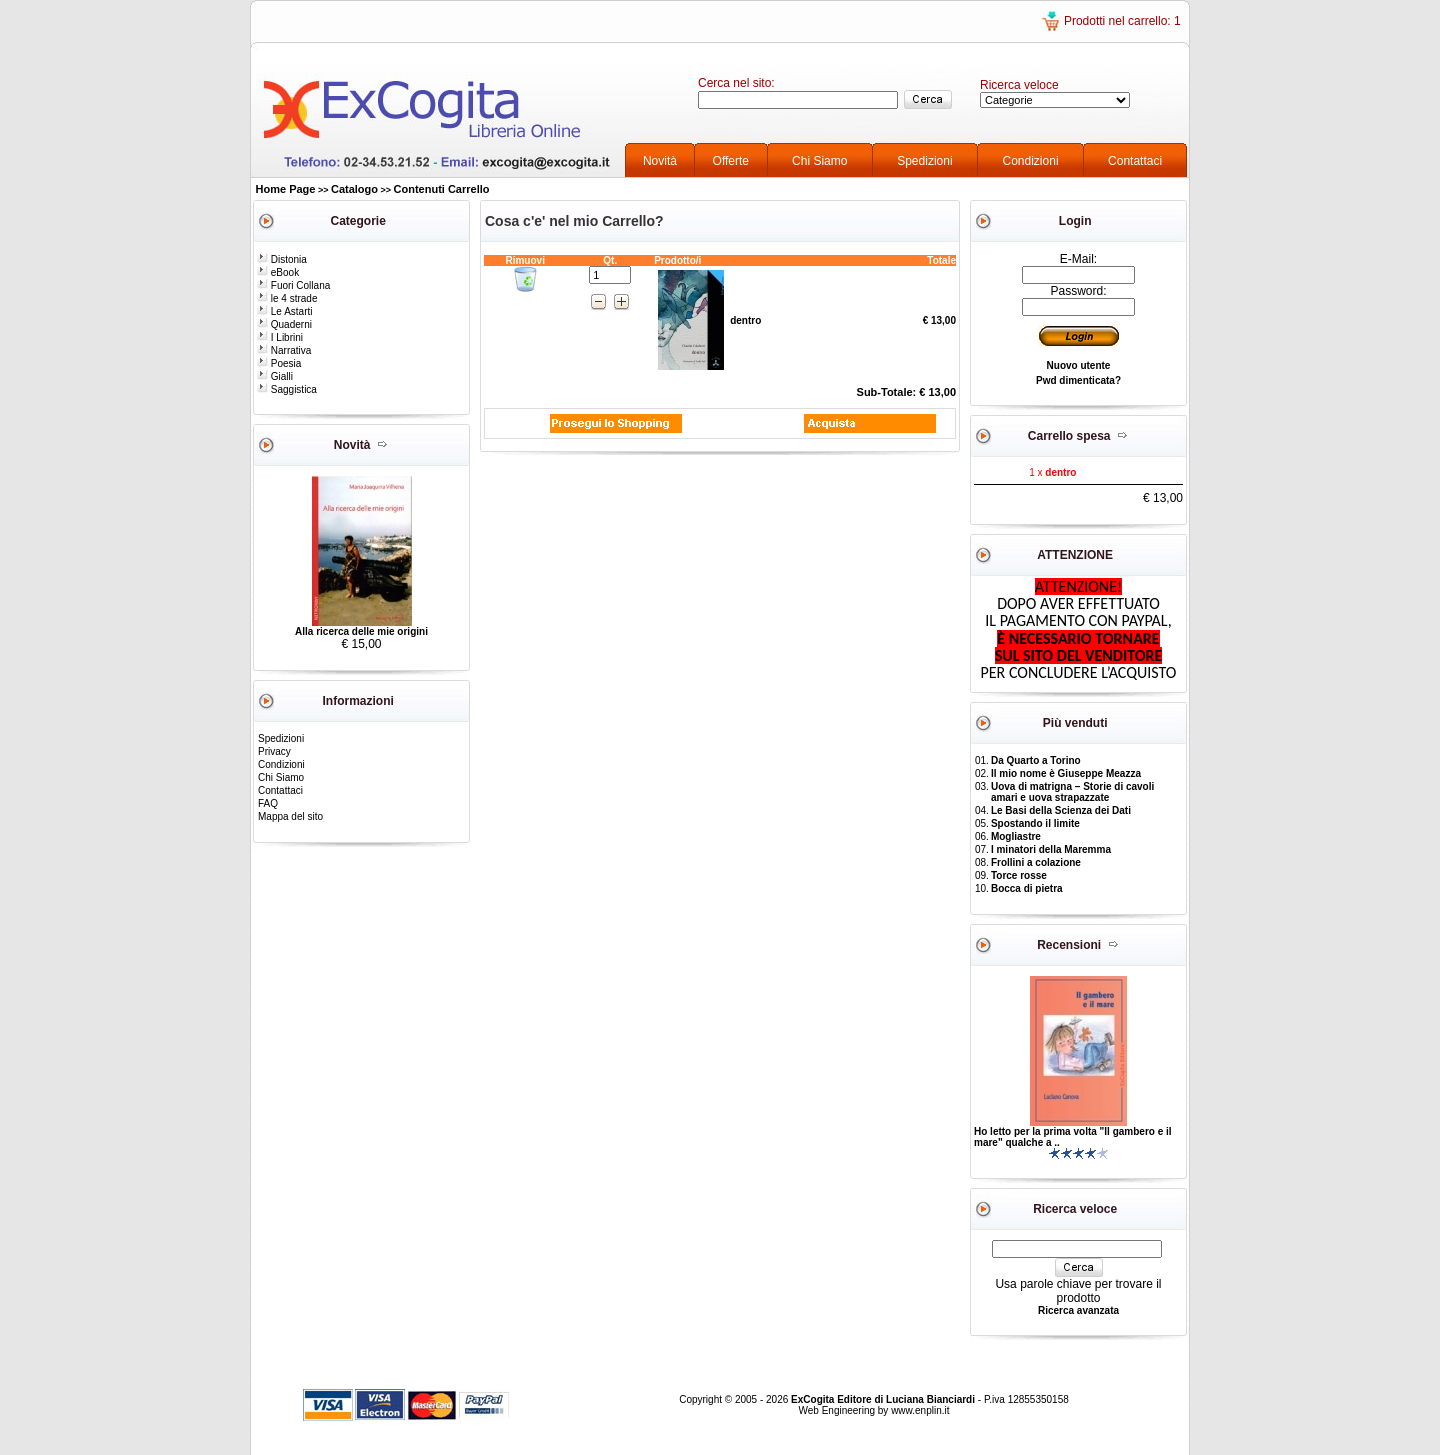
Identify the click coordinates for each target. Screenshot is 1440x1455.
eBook (278, 272)
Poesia (279, 363)
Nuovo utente (1079, 365)
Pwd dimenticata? (1078, 380)
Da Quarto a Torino (1036, 760)
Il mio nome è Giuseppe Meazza (1066, 773)
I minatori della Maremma (1051, 849)
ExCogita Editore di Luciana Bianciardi (884, 1399)
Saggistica (287, 389)
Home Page (286, 189)
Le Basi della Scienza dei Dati (1061, 810)
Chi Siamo (819, 161)
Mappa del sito (290, 816)
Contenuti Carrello (442, 189)
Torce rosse (1019, 875)
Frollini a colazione (1036, 862)
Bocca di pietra (1027, 888)
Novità (660, 161)
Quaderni (284, 324)
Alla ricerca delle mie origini (361, 631)
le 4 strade (287, 298)
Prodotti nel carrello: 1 (1122, 21)
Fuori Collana (293, 285)
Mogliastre (1016, 836)
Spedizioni (924, 161)
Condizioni (1031, 161)
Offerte (731, 161)
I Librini (280, 337)
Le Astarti (284, 311)
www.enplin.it (920, 1410)
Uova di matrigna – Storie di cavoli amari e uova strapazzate (1072, 792)
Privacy (274, 751)
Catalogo (354, 189)
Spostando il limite (1035, 823)
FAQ (268, 803)
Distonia (282, 259)
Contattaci (1135, 161)
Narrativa (284, 350)
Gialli (275, 376)
